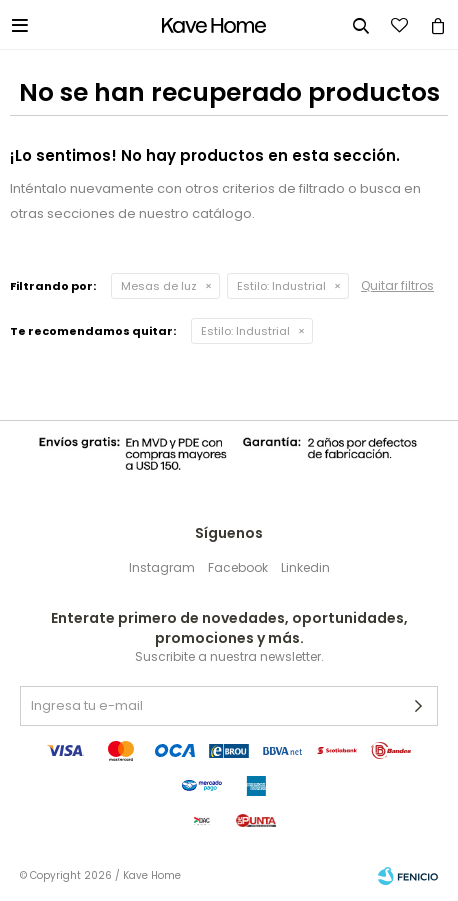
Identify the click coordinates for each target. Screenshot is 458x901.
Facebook (238, 567)
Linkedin (305, 567)
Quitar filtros (397, 285)
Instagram (162, 567)
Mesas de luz (159, 286)
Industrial (281, 286)
